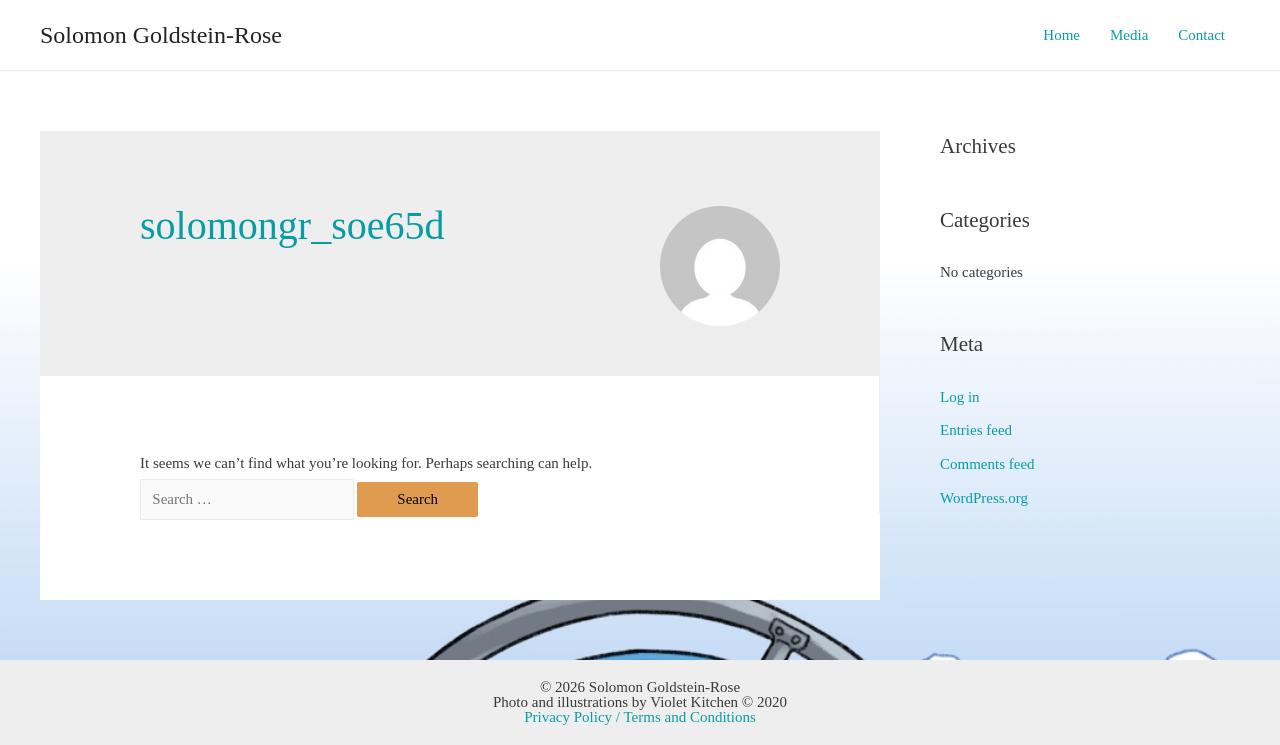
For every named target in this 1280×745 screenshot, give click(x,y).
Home (1061, 35)
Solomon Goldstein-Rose (161, 35)
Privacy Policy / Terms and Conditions (640, 717)
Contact (1201, 35)
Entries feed (976, 430)
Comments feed (987, 464)
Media (1129, 35)
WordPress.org (984, 498)
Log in (960, 397)
